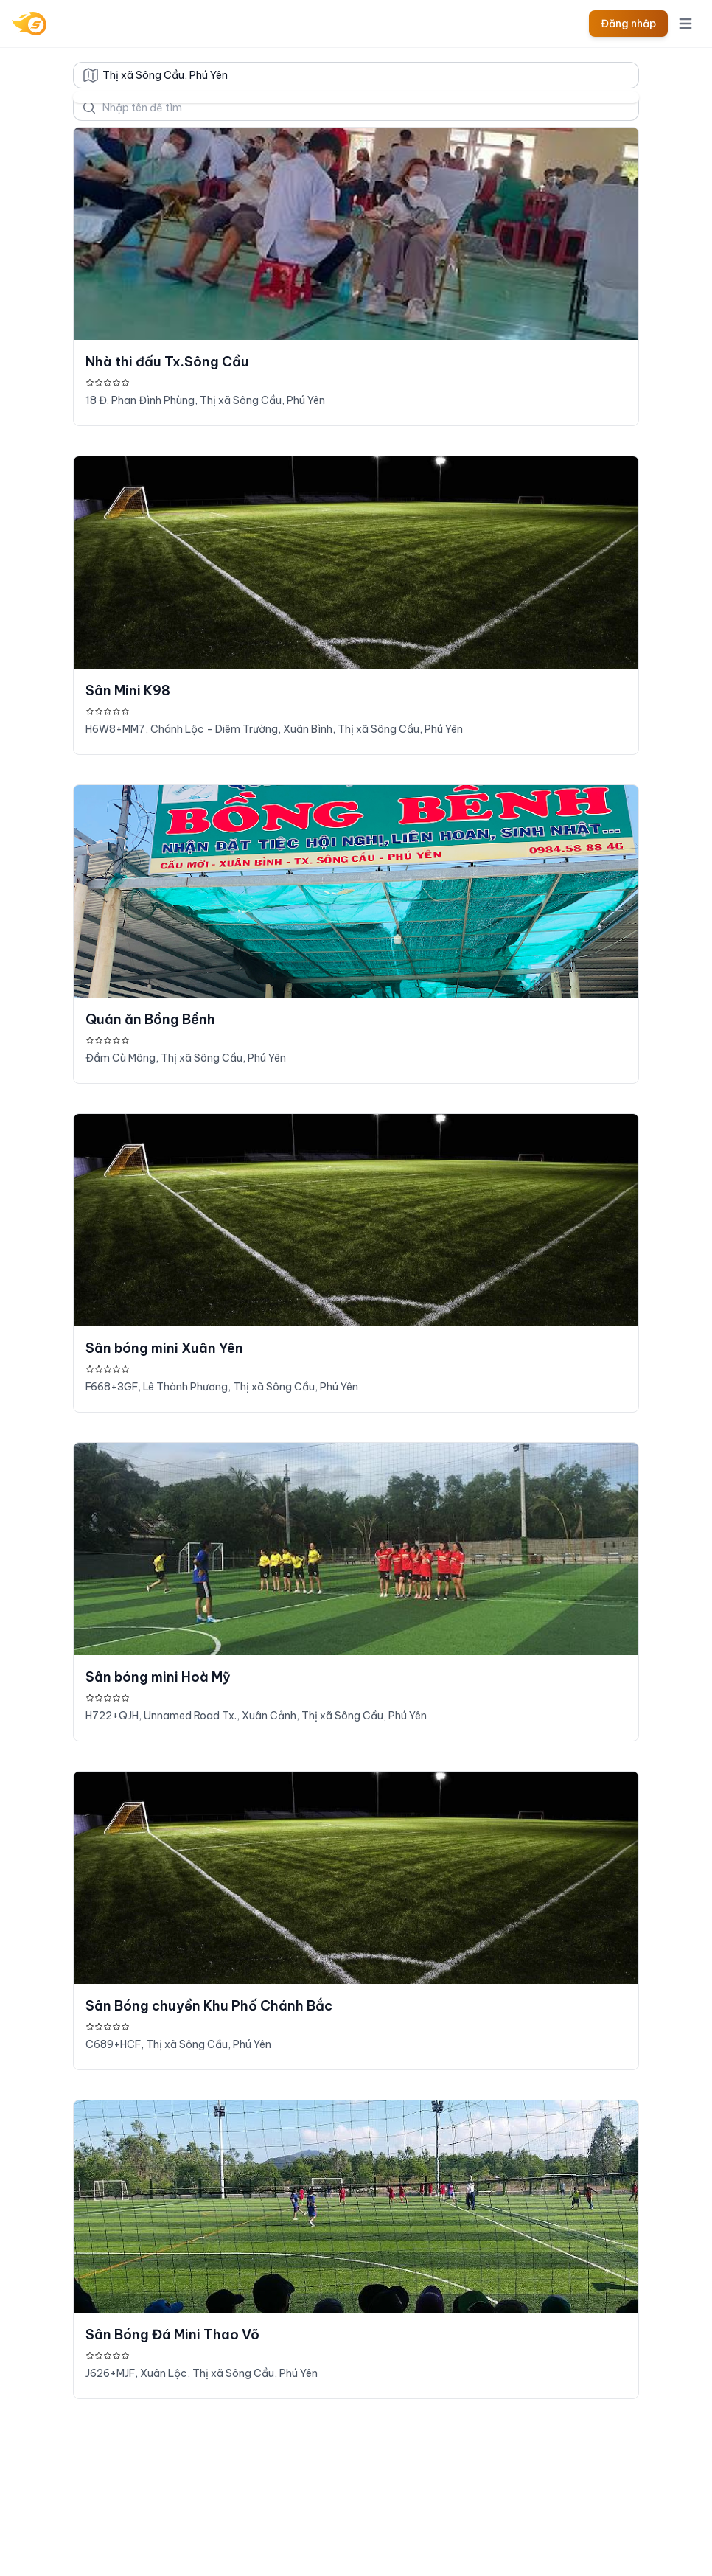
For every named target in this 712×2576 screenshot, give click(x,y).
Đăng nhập (628, 23)
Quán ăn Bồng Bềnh (150, 1019)
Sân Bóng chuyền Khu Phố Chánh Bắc (208, 2005)
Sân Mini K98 (127, 690)
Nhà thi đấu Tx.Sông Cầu (167, 361)
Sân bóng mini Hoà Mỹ (158, 1676)
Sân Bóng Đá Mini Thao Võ (172, 2334)
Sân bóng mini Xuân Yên (164, 1348)
